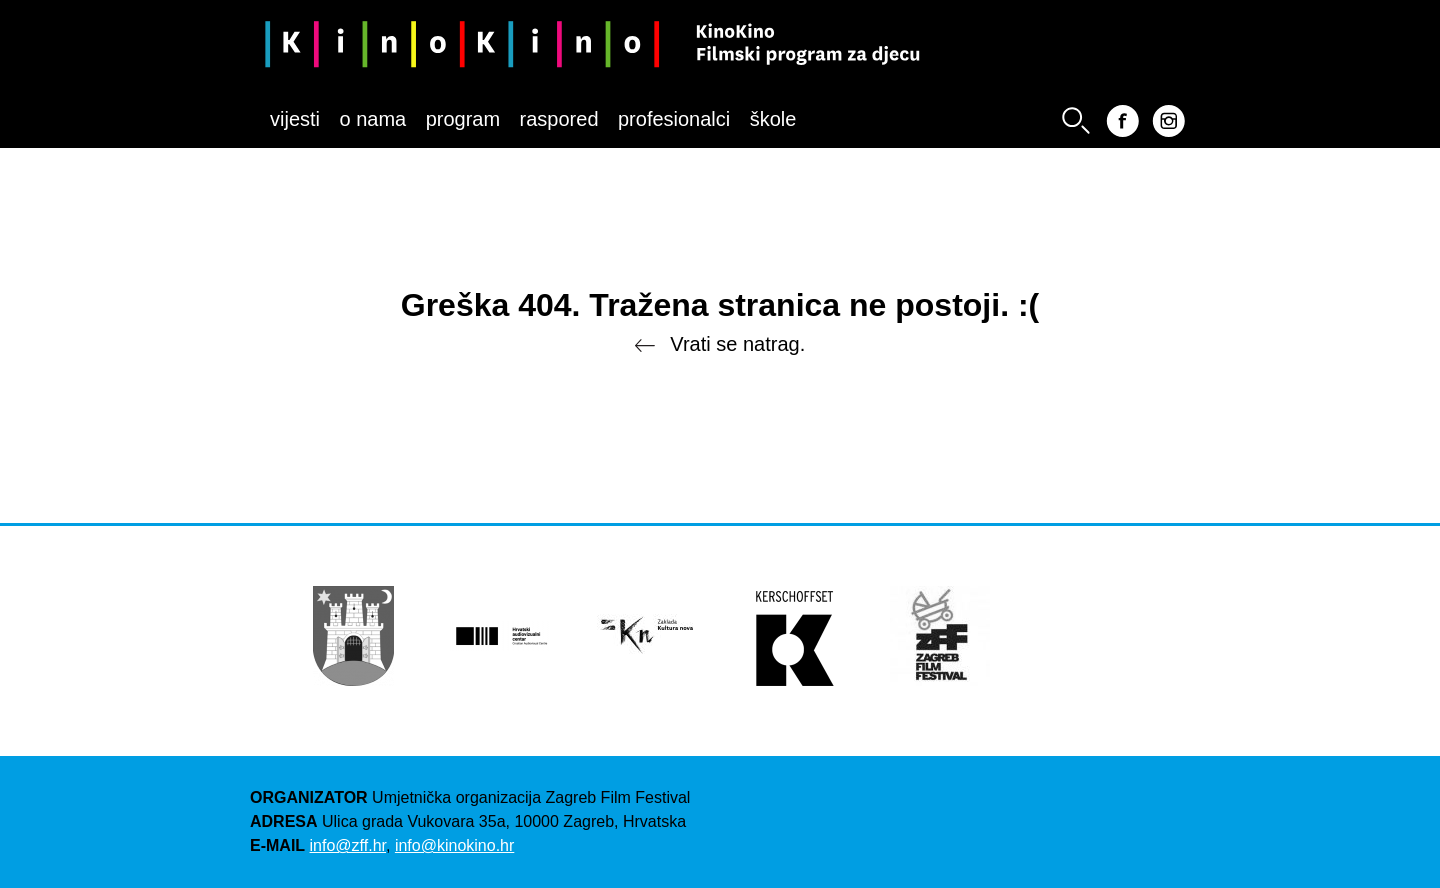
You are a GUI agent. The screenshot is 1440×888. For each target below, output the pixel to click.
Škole (773, 119)
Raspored (559, 119)
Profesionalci (674, 119)
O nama (372, 119)
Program (463, 119)
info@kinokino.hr (454, 845)
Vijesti (295, 119)
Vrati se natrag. (720, 345)
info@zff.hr (348, 845)
